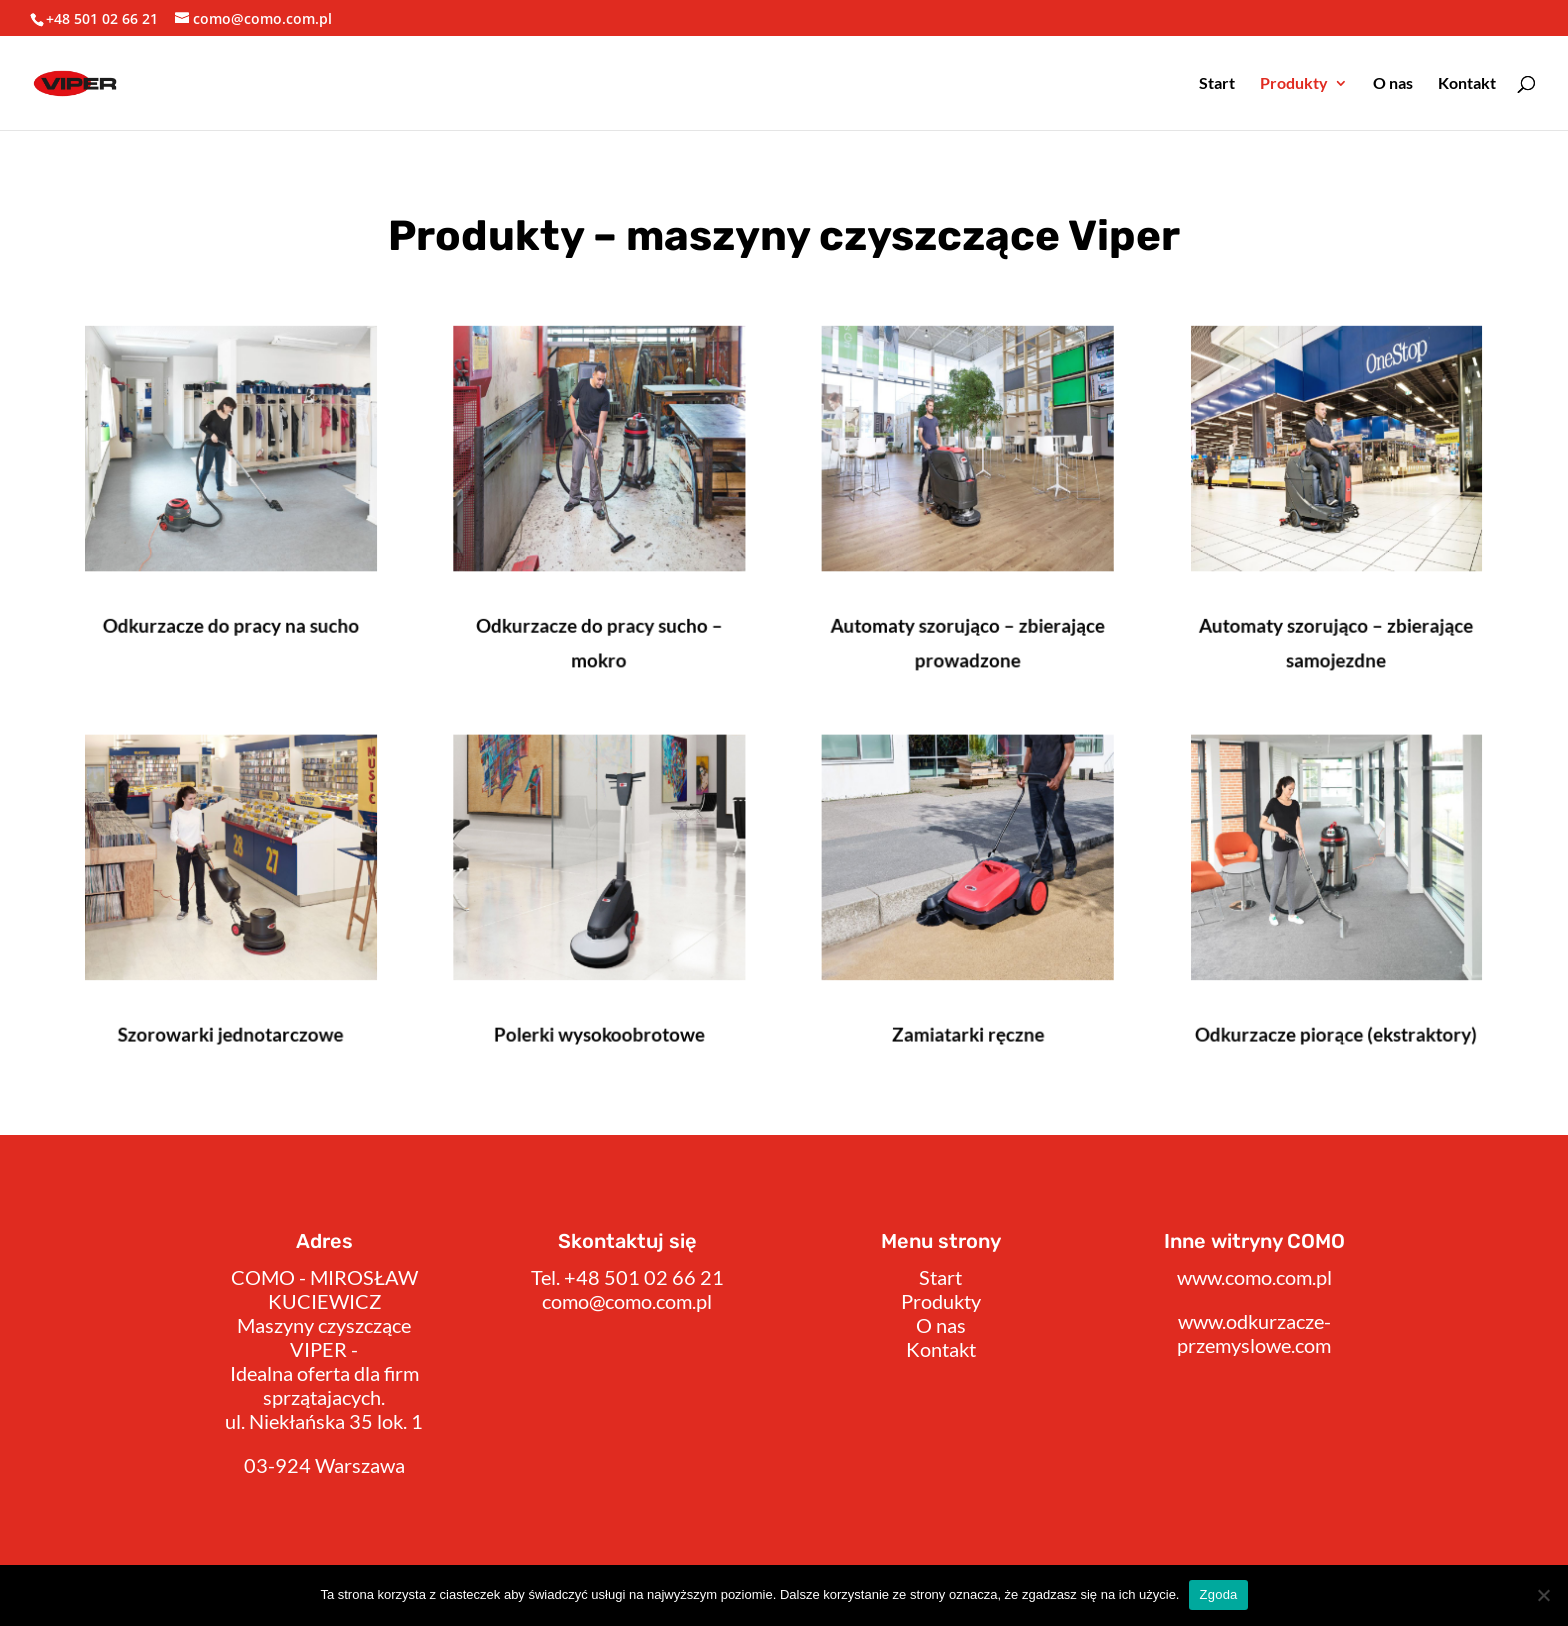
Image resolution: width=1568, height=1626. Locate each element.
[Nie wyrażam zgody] (1543, 1595)
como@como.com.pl (627, 1301)
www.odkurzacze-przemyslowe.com (1254, 1333)
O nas (1393, 84)
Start (1217, 84)
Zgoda (1218, 1594)
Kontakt (1467, 84)
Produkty (1294, 84)
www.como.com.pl (1254, 1277)
